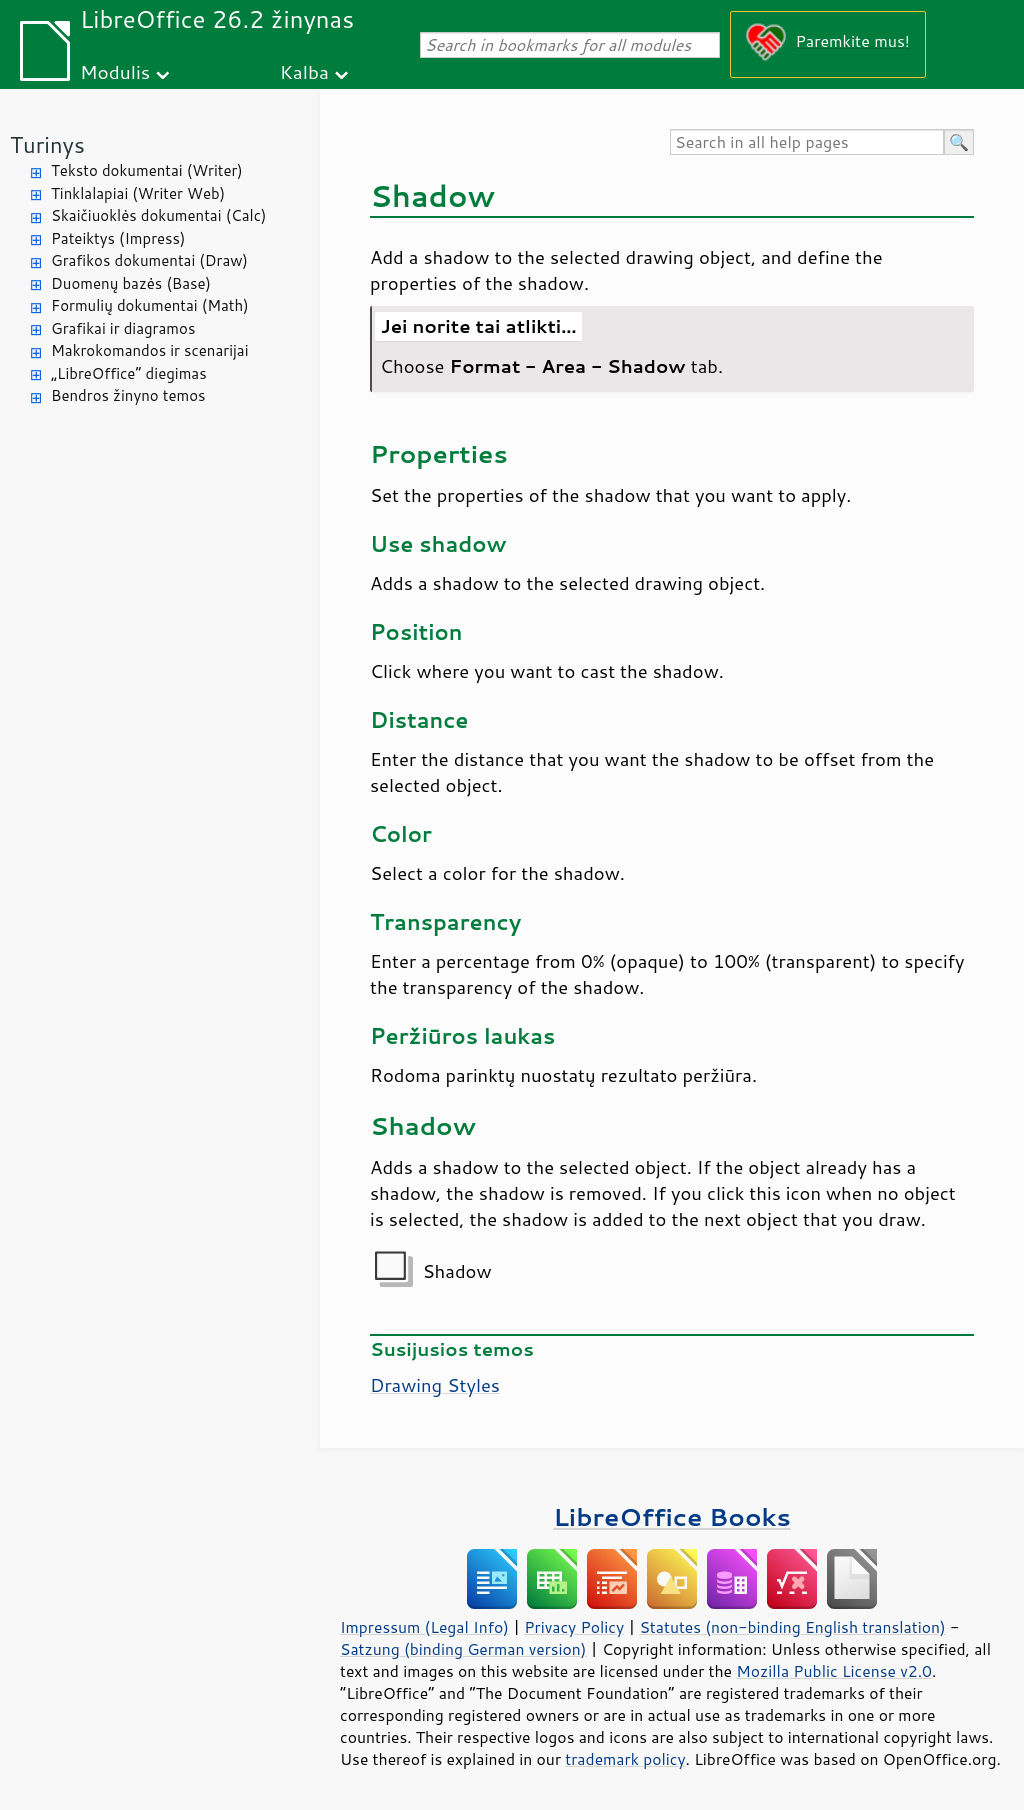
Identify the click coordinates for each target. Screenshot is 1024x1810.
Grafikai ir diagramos (123, 328)
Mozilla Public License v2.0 (834, 1671)
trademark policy (625, 1759)
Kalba (304, 71)
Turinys (47, 144)
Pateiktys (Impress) (118, 238)
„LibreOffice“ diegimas (129, 373)
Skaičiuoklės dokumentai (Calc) (158, 215)
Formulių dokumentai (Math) (150, 305)
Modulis (115, 71)
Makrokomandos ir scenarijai (150, 350)
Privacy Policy (574, 1627)
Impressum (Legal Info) (424, 1627)
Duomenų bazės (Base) (131, 283)
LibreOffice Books (672, 1516)
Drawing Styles (435, 1385)
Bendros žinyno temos (128, 395)
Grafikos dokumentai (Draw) (149, 260)
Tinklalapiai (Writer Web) (138, 193)
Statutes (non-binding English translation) (792, 1627)
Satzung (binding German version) (463, 1649)
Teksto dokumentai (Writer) (147, 170)
